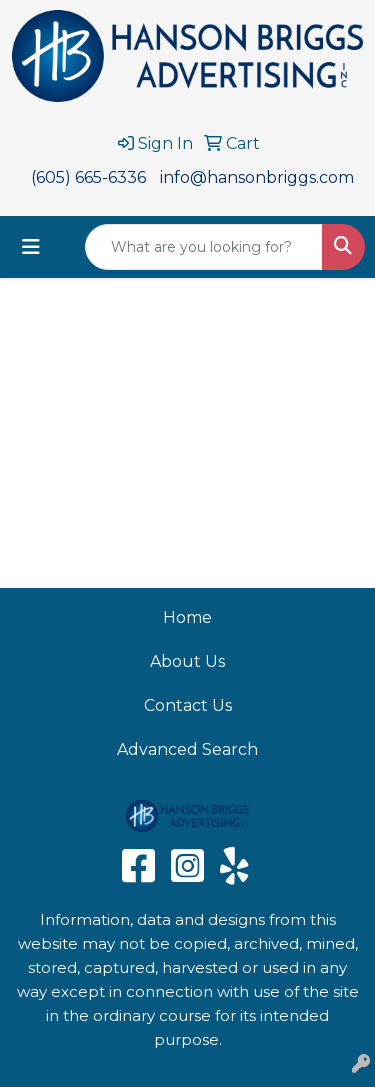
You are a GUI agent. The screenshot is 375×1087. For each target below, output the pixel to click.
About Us (187, 661)
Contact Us (188, 705)
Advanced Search (187, 749)
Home (187, 617)
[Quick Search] (204, 247)
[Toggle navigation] (31, 247)
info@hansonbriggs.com (257, 177)
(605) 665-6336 (88, 177)
